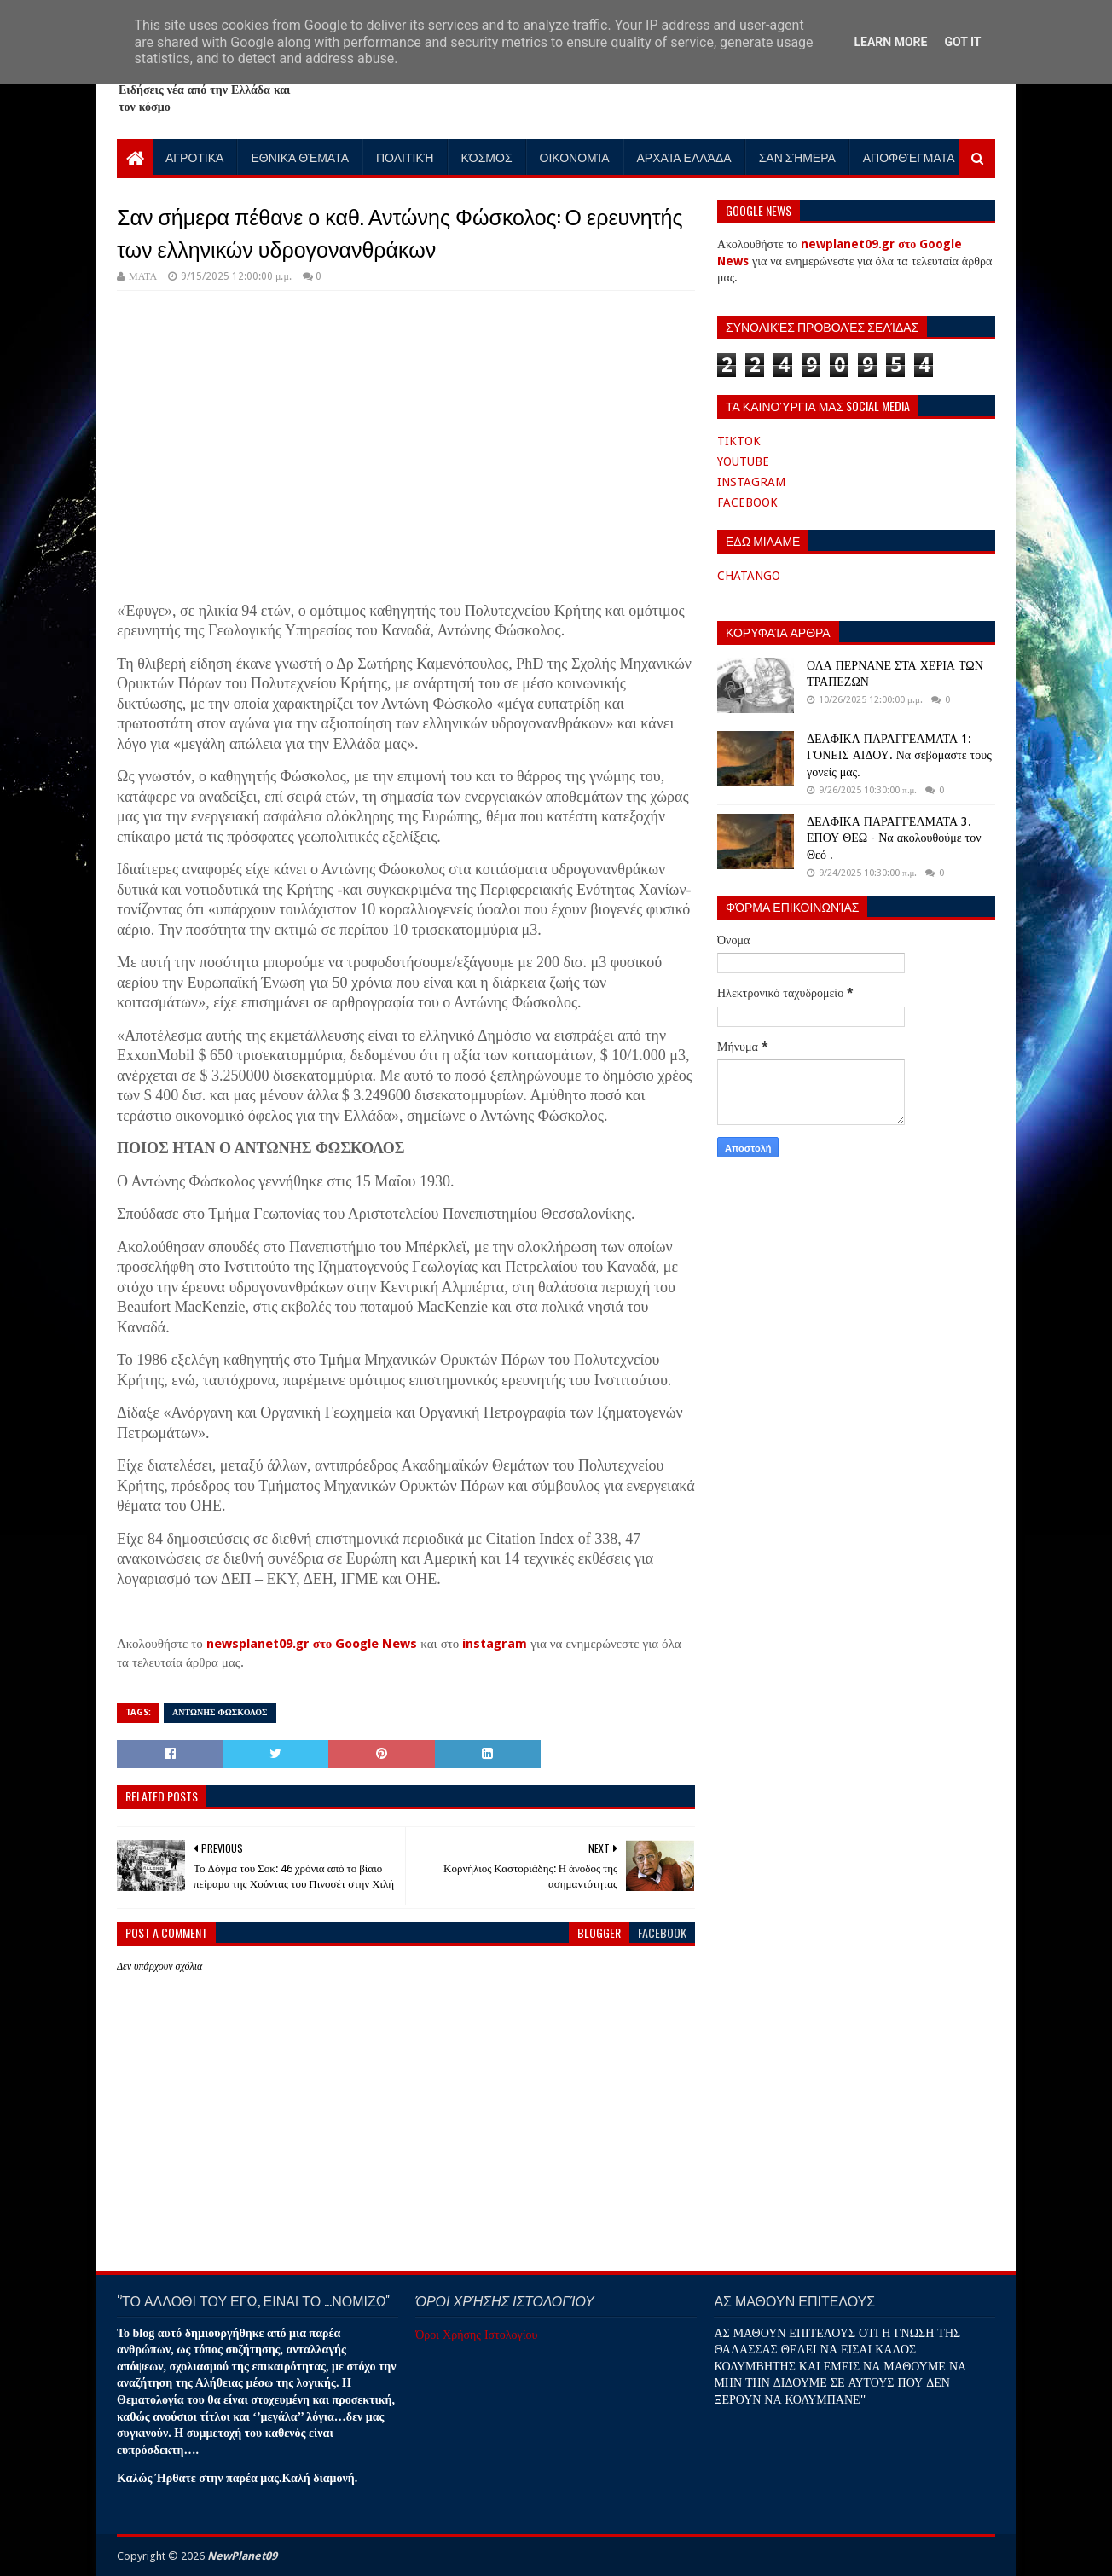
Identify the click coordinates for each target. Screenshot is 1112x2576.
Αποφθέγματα (909, 156)
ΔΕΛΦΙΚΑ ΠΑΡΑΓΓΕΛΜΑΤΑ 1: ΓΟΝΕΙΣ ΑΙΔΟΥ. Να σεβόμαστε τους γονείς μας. (899, 755)
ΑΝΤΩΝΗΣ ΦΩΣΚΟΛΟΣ (220, 1712)
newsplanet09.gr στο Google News (312, 1643)
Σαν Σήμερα (797, 156)
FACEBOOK (747, 502)
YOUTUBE (743, 461)
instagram (494, 1643)
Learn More (890, 42)
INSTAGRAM (751, 482)
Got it (962, 42)
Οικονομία (575, 156)
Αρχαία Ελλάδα (684, 156)
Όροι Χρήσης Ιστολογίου (476, 2334)
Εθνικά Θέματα (300, 156)
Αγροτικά (194, 156)
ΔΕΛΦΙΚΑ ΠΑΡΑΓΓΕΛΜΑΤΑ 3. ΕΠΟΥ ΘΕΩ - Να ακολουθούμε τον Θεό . (894, 838)
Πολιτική (405, 156)
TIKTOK (739, 441)
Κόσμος (487, 156)
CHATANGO (748, 576)
